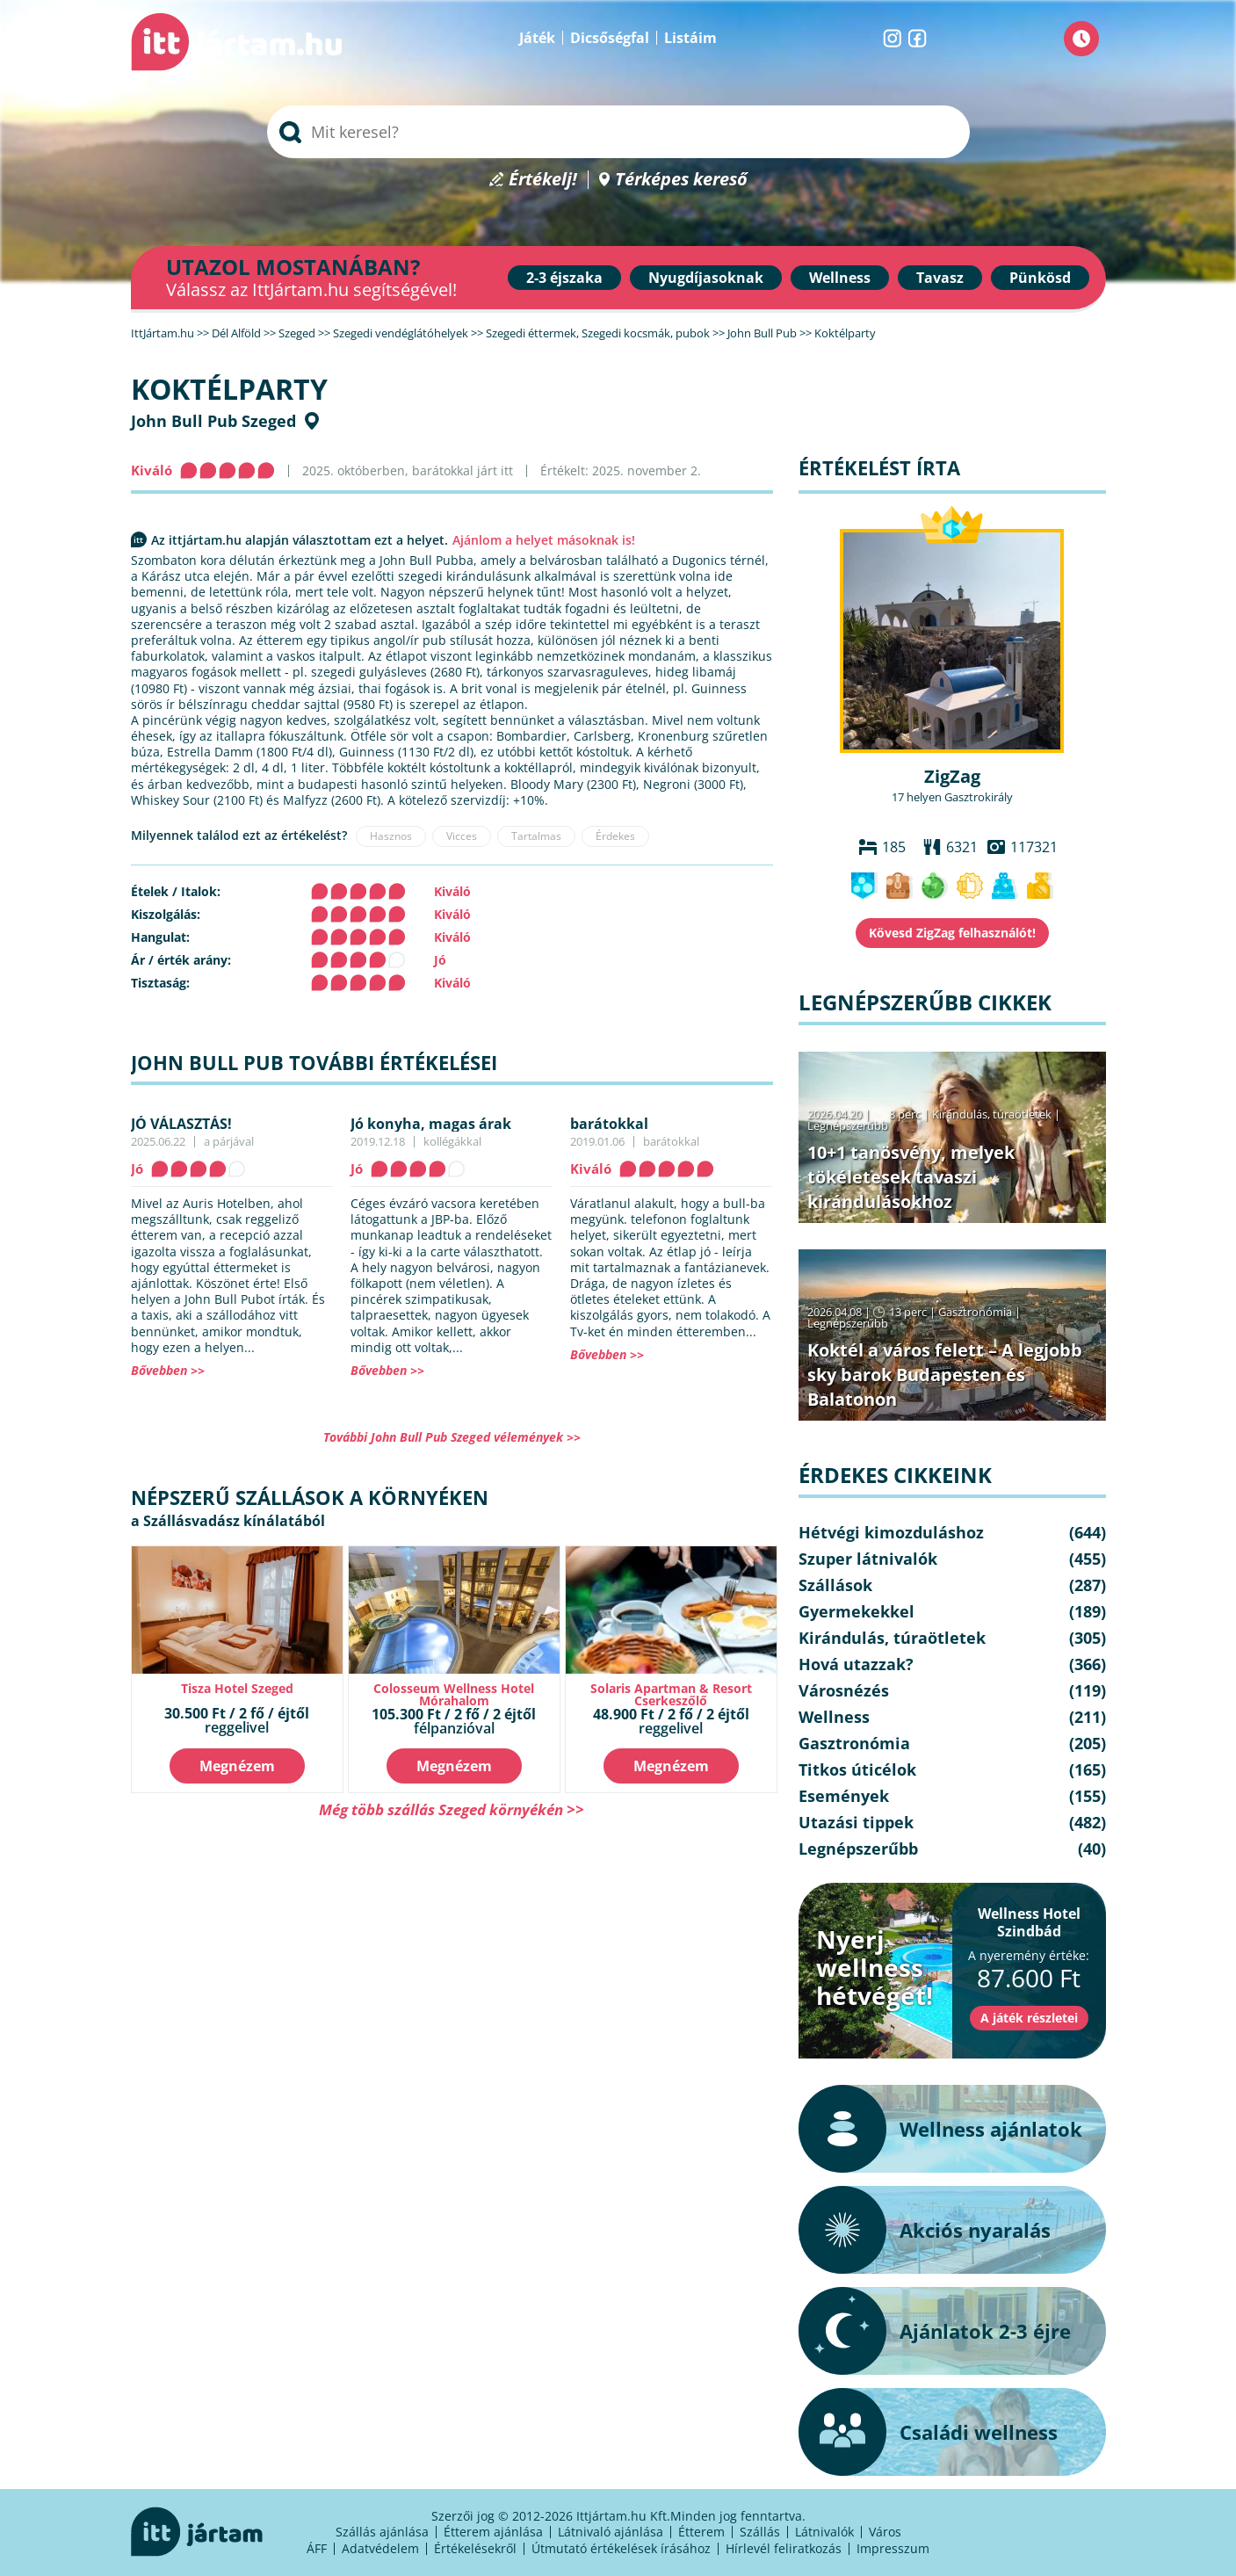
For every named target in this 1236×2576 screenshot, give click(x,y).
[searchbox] (618, 131)
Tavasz (940, 277)
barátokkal (609, 1123)
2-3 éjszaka (564, 277)
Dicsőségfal (609, 37)
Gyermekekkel (856, 1611)
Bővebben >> (168, 1370)
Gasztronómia (975, 1312)
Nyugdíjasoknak (705, 277)
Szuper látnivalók (868, 1559)
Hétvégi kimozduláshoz (891, 1532)
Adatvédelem (380, 2548)
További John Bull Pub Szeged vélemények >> (452, 1437)
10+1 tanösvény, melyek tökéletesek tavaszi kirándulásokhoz (911, 1176)
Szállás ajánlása (382, 2531)
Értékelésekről (475, 2548)
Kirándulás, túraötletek (992, 1114)
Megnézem (237, 1766)
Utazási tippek (856, 1822)
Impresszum (893, 2548)
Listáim (690, 37)
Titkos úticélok (857, 1769)
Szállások (835, 1585)
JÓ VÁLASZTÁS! (181, 1123)
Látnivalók (824, 2531)
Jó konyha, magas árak (431, 1123)
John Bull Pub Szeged (213, 420)
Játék (537, 37)
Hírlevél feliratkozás (784, 2548)
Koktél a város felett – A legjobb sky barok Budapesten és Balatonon (944, 1374)
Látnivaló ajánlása (610, 2531)
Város (885, 2531)
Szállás (760, 2531)
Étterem (701, 2531)
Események (844, 1796)
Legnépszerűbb (847, 1125)
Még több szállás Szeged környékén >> (451, 1809)
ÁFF (317, 2548)
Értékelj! (543, 179)
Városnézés (844, 1690)
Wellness (840, 277)
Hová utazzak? (856, 1664)
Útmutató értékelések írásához (621, 2548)
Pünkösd (1040, 277)
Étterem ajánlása (493, 2531)
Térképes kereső (681, 179)
